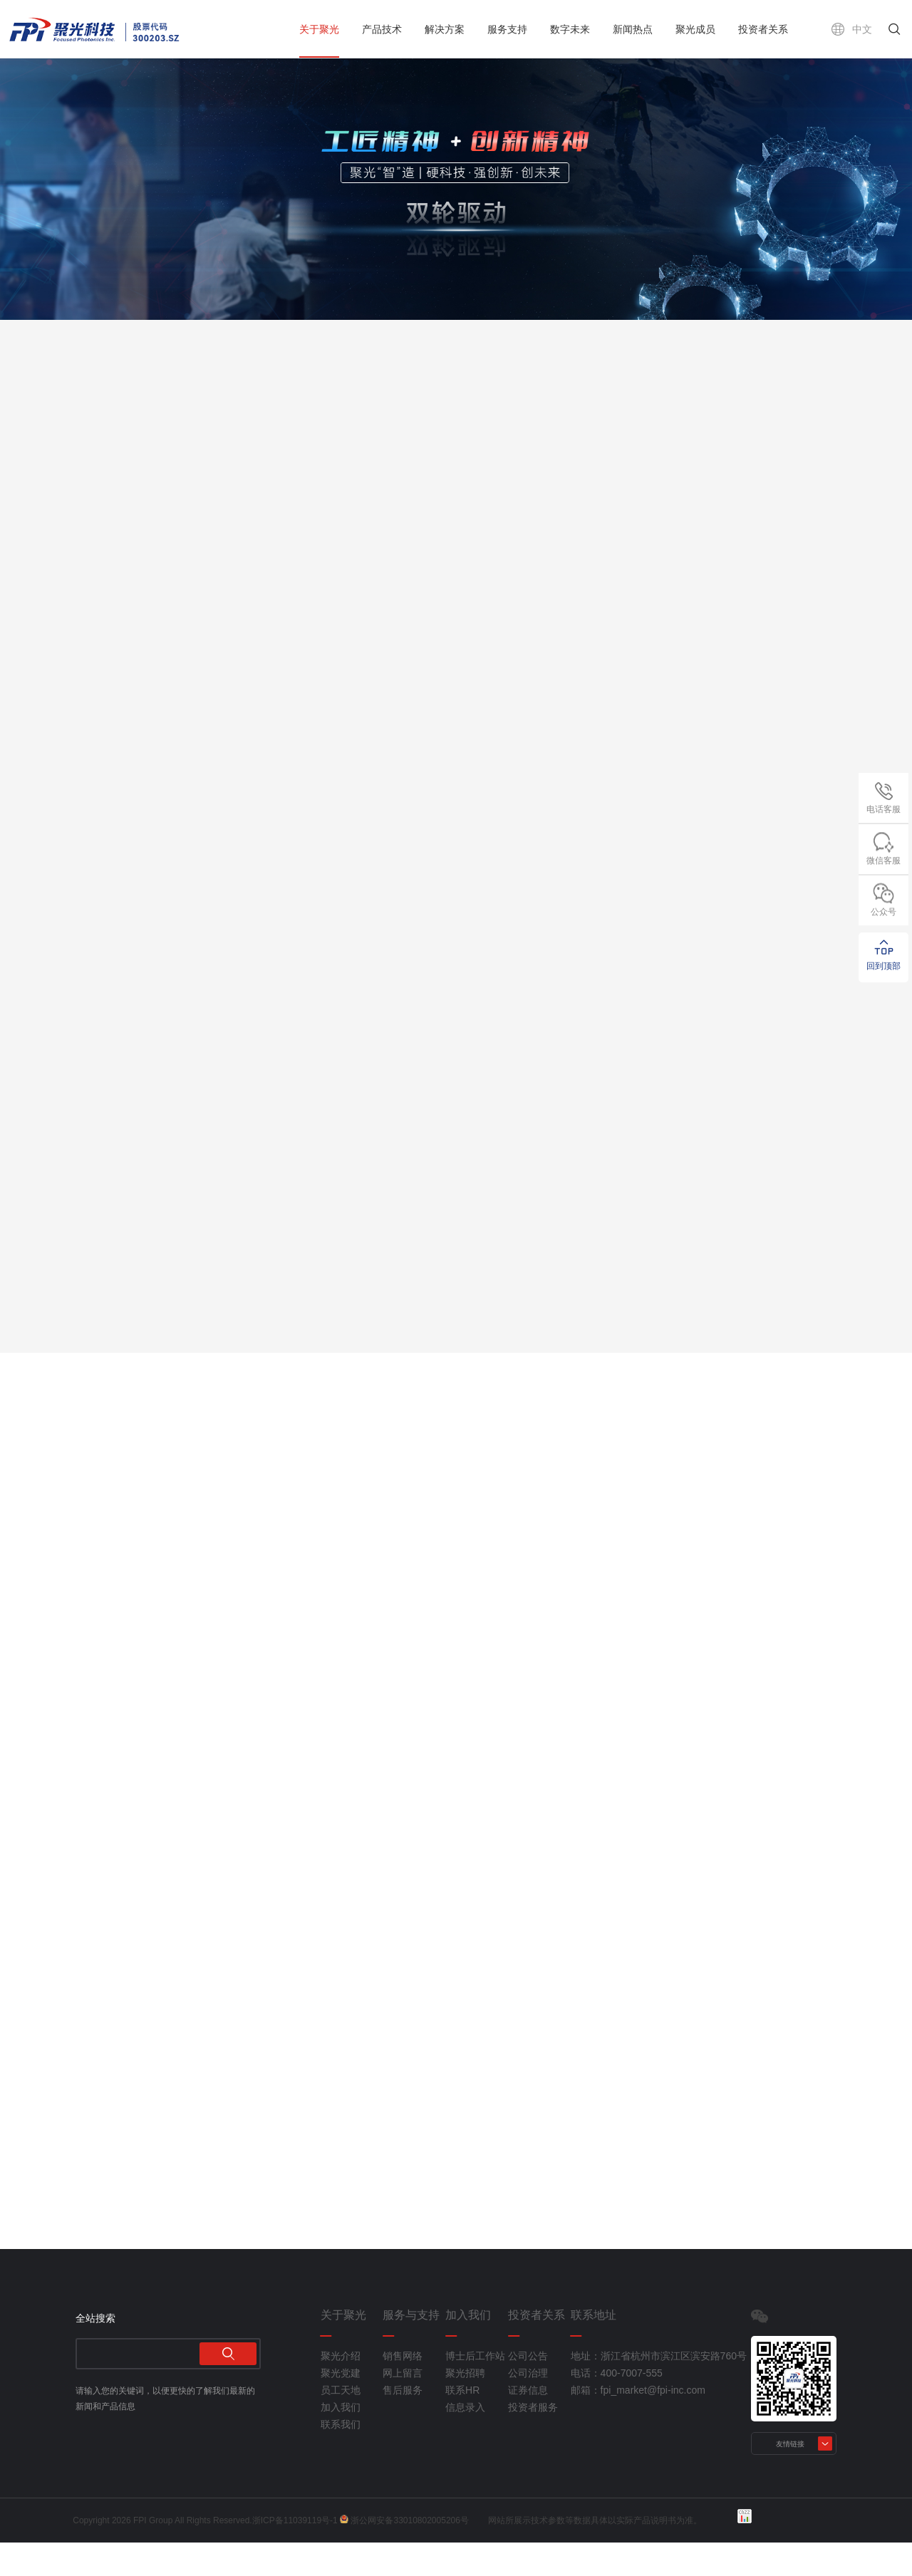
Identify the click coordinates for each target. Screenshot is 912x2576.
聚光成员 (695, 29)
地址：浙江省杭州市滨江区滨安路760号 (619, 2389)
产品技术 (382, 29)
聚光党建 (341, 2406)
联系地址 (593, 2348)
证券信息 (528, 2424)
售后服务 (403, 2424)
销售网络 (403, 2389)
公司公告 (528, 2389)
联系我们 (341, 2458)
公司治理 (528, 2406)
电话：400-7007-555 (617, 2406)
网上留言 (403, 2406)
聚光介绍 (341, 2389)
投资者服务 (533, 2441)
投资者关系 (763, 29)
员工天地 (341, 2424)
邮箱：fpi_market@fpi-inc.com (619, 2424)
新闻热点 (633, 29)
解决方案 (445, 29)
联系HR (462, 2424)
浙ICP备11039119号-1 (298, 2554)
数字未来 (570, 29)
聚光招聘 (465, 2406)
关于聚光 (319, 29)
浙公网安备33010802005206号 (412, 2554)
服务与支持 (411, 2348)
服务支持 (507, 29)
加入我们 (341, 2441)
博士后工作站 (475, 2389)
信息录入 (465, 2441)
